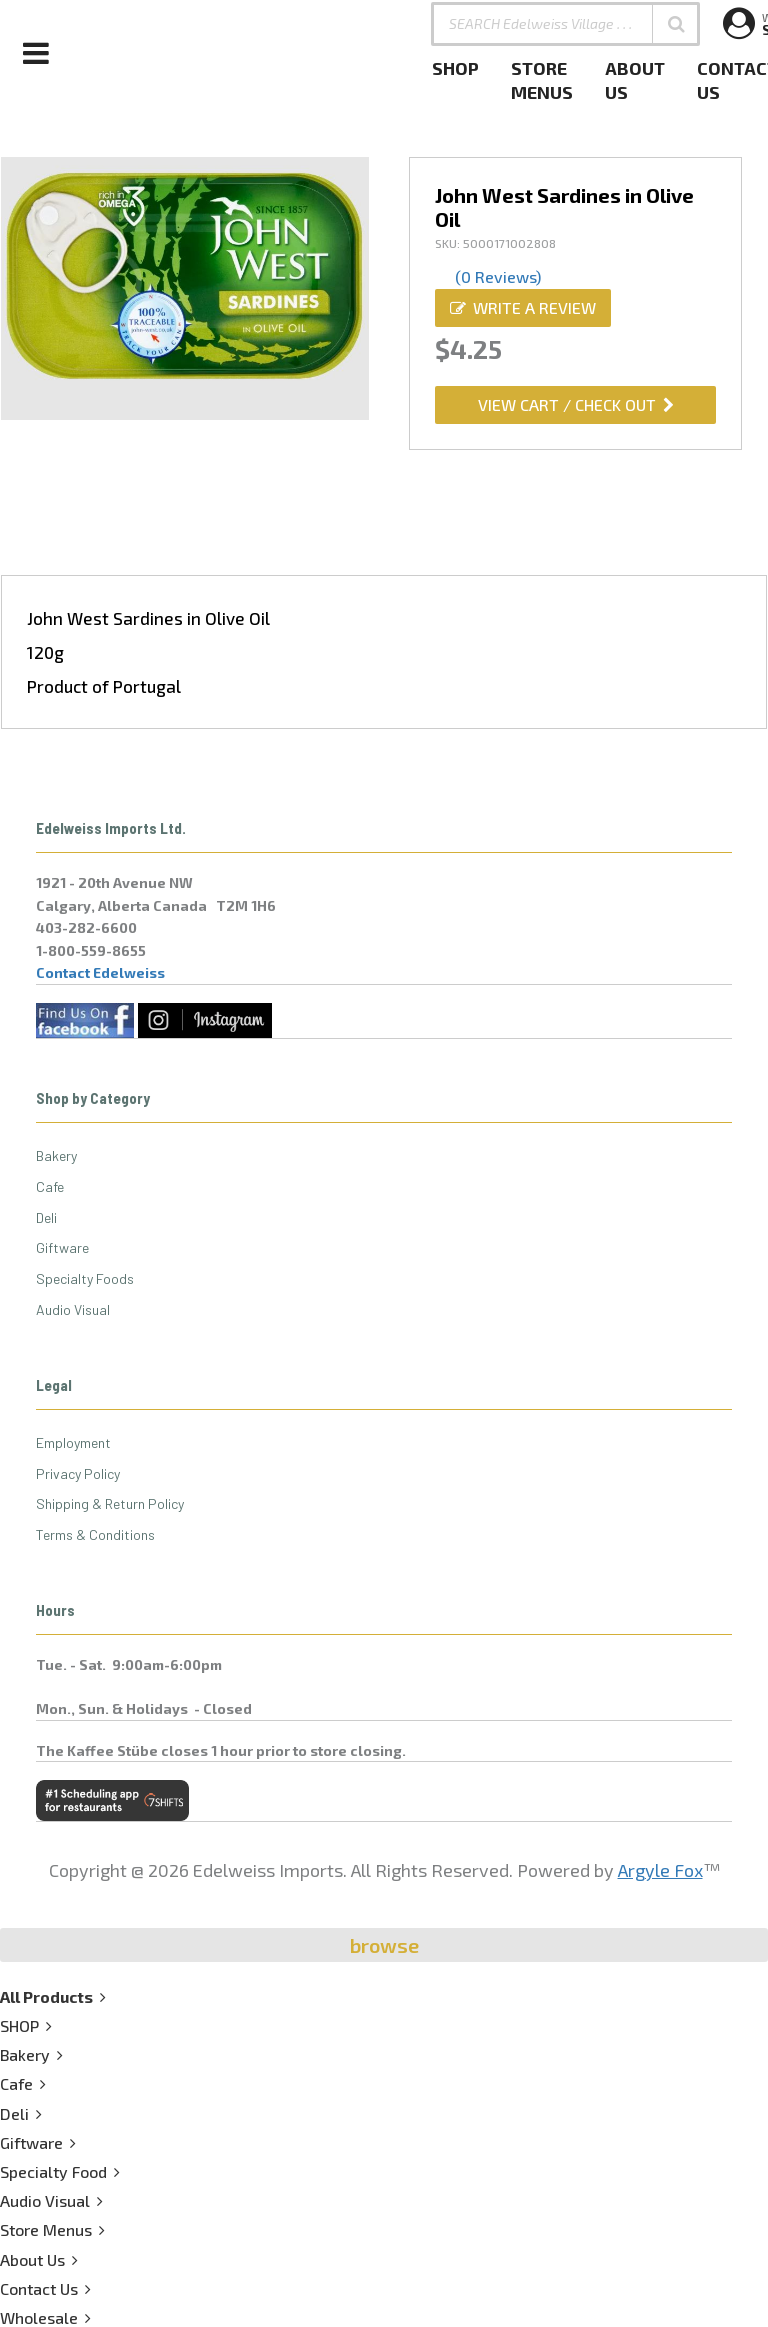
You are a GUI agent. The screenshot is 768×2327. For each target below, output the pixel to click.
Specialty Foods (85, 1278)
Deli (46, 1217)
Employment (73, 1442)
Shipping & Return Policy (110, 1503)
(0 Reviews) (498, 276)
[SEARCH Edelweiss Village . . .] (565, 24)
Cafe (50, 1186)
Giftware (62, 1247)
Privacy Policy (78, 1473)
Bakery (56, 1155)
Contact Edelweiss (100, 972)
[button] (676, 24)
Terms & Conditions (95, 1534)
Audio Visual (73, 1309)
